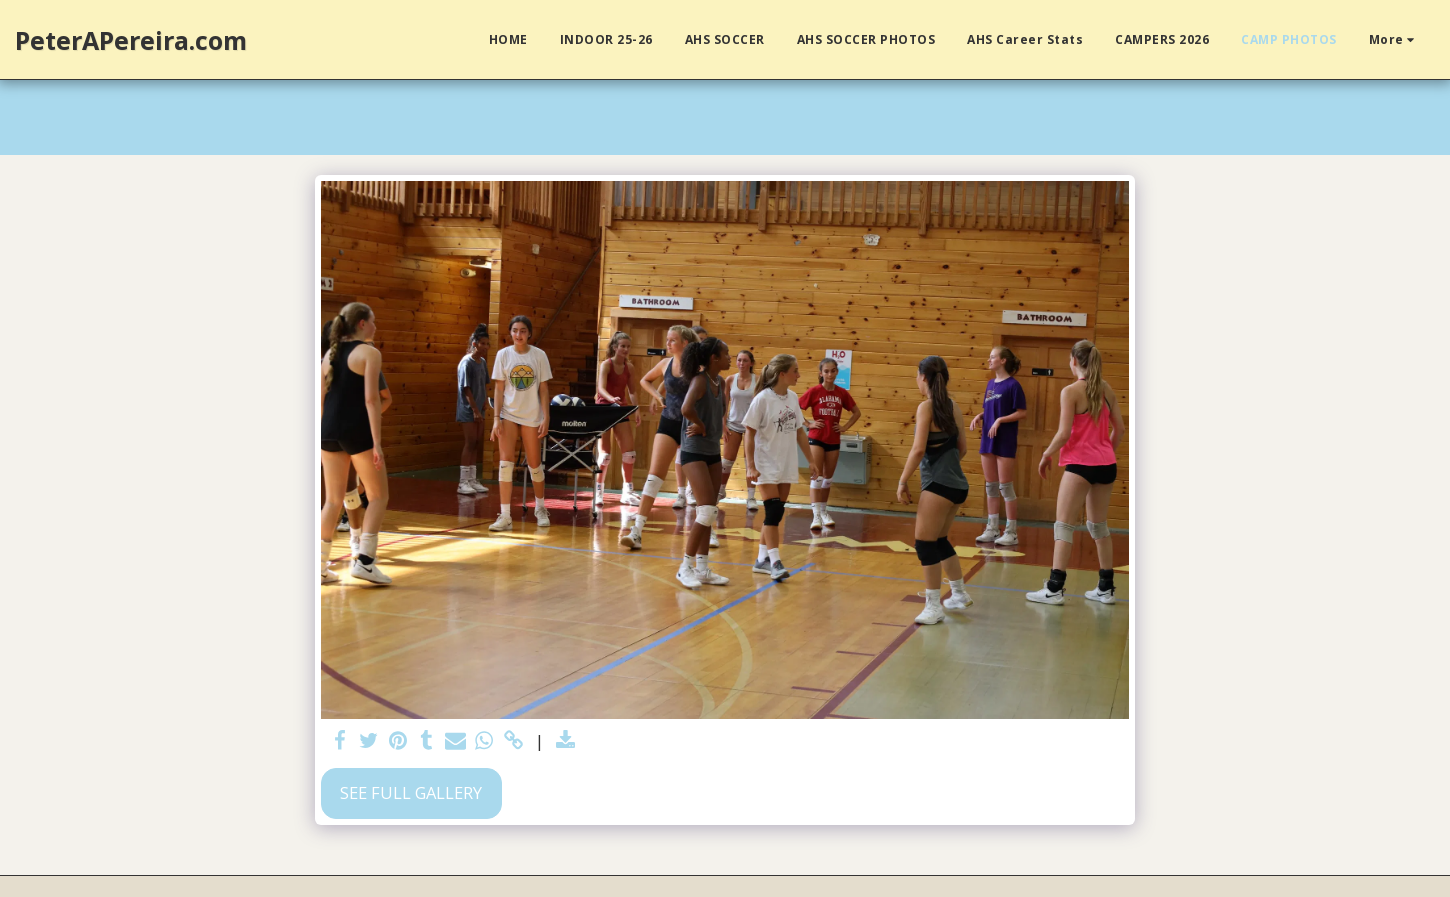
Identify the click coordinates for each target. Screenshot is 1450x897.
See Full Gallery (411, 792)
